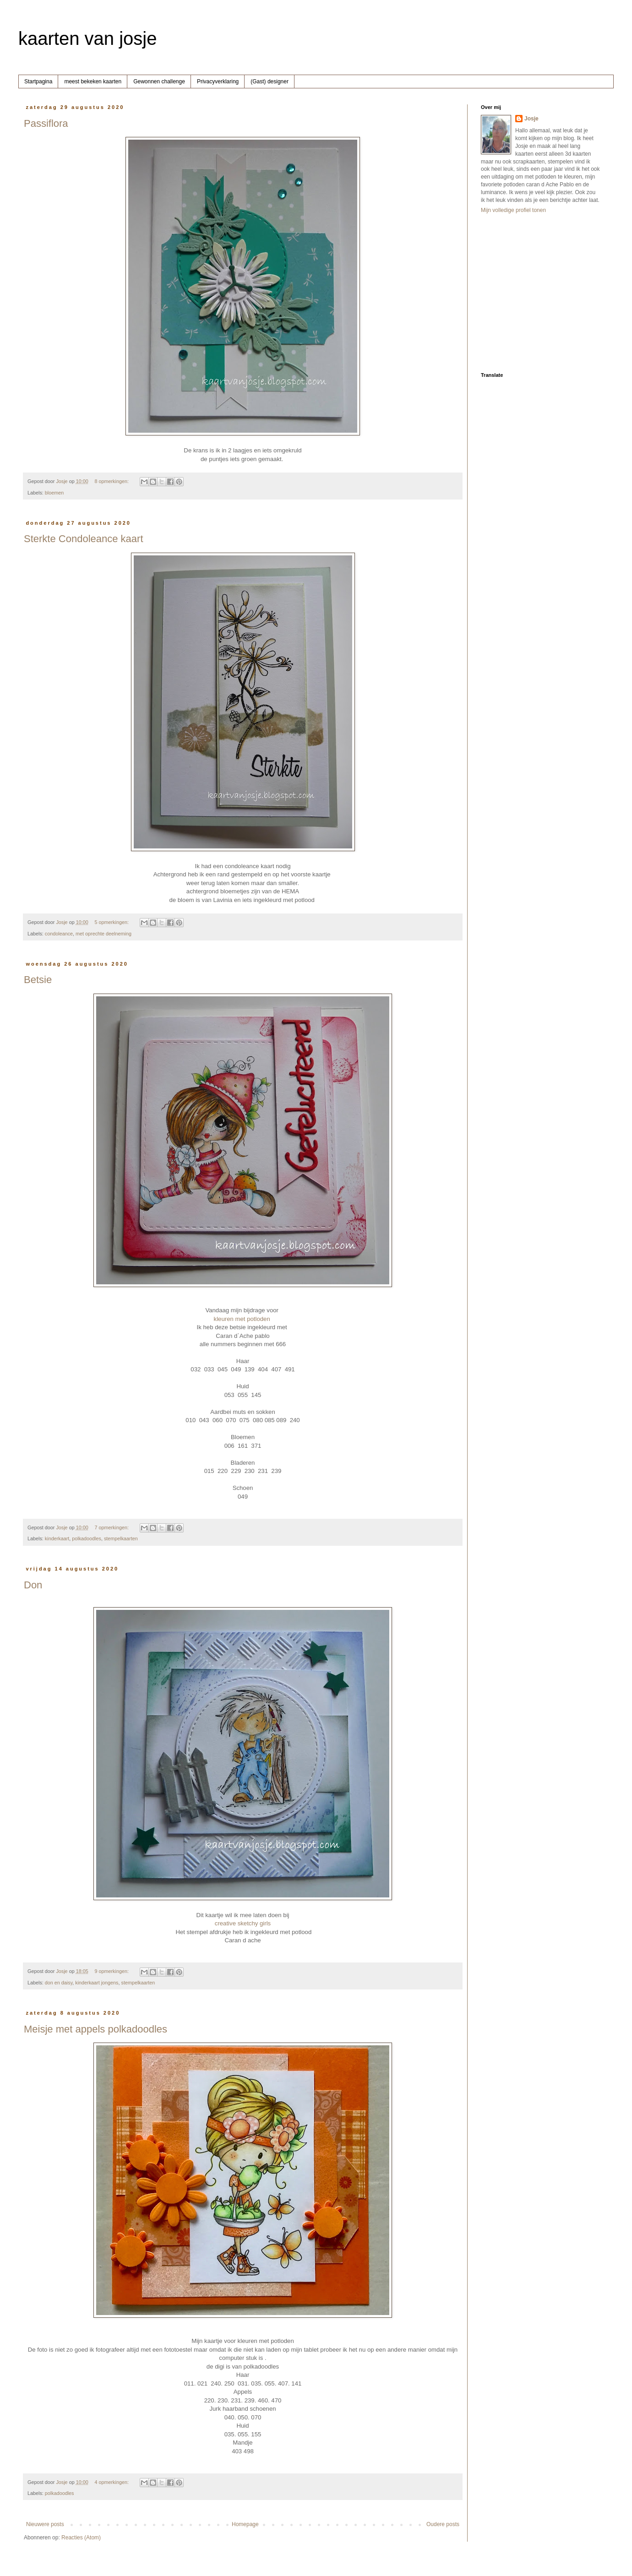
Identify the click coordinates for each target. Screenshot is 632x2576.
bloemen (54, 492)
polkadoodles (86, 1538)
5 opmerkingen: (112, 922)
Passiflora (46, 123)
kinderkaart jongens (96, 1982)
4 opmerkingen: (112, 2482)
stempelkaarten (121, 1538)
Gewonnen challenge (159, 81)
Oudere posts (442, 2524)
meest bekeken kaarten (92, 81)
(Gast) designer (270, 81)
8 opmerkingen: (112, 481)
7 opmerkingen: (112, 1527)
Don (33, 1585)
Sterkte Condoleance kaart (83, 538)
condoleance (59, 933)
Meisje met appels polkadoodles (95, 2029)
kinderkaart (57, 1538)
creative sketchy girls (243, 1923)
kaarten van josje (87, 38)
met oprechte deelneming (103, 933)
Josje (531, 118)
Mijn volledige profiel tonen (513, 210)
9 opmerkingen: (112, 1971)
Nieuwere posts (45, 2524)
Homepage (245, 2524)
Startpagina (38, 81)
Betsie (38, 979)
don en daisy (58, 1982)
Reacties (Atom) (81, 2537)
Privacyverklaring (218, 81)
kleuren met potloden (242, 1318)
